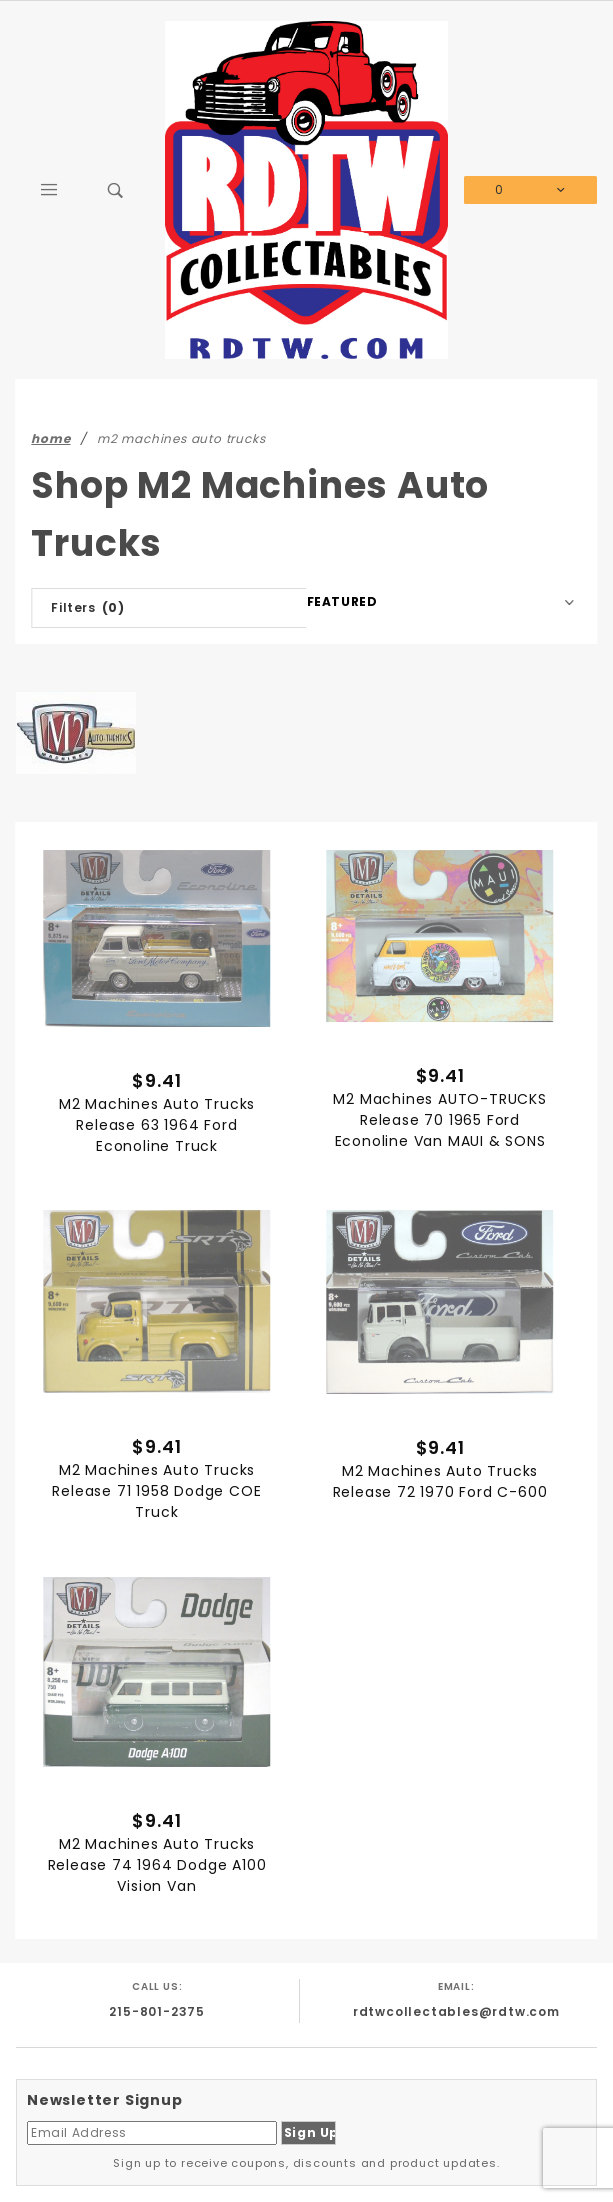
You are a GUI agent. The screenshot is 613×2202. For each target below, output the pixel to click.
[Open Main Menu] (49, 190)
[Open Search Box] (116, 190)
